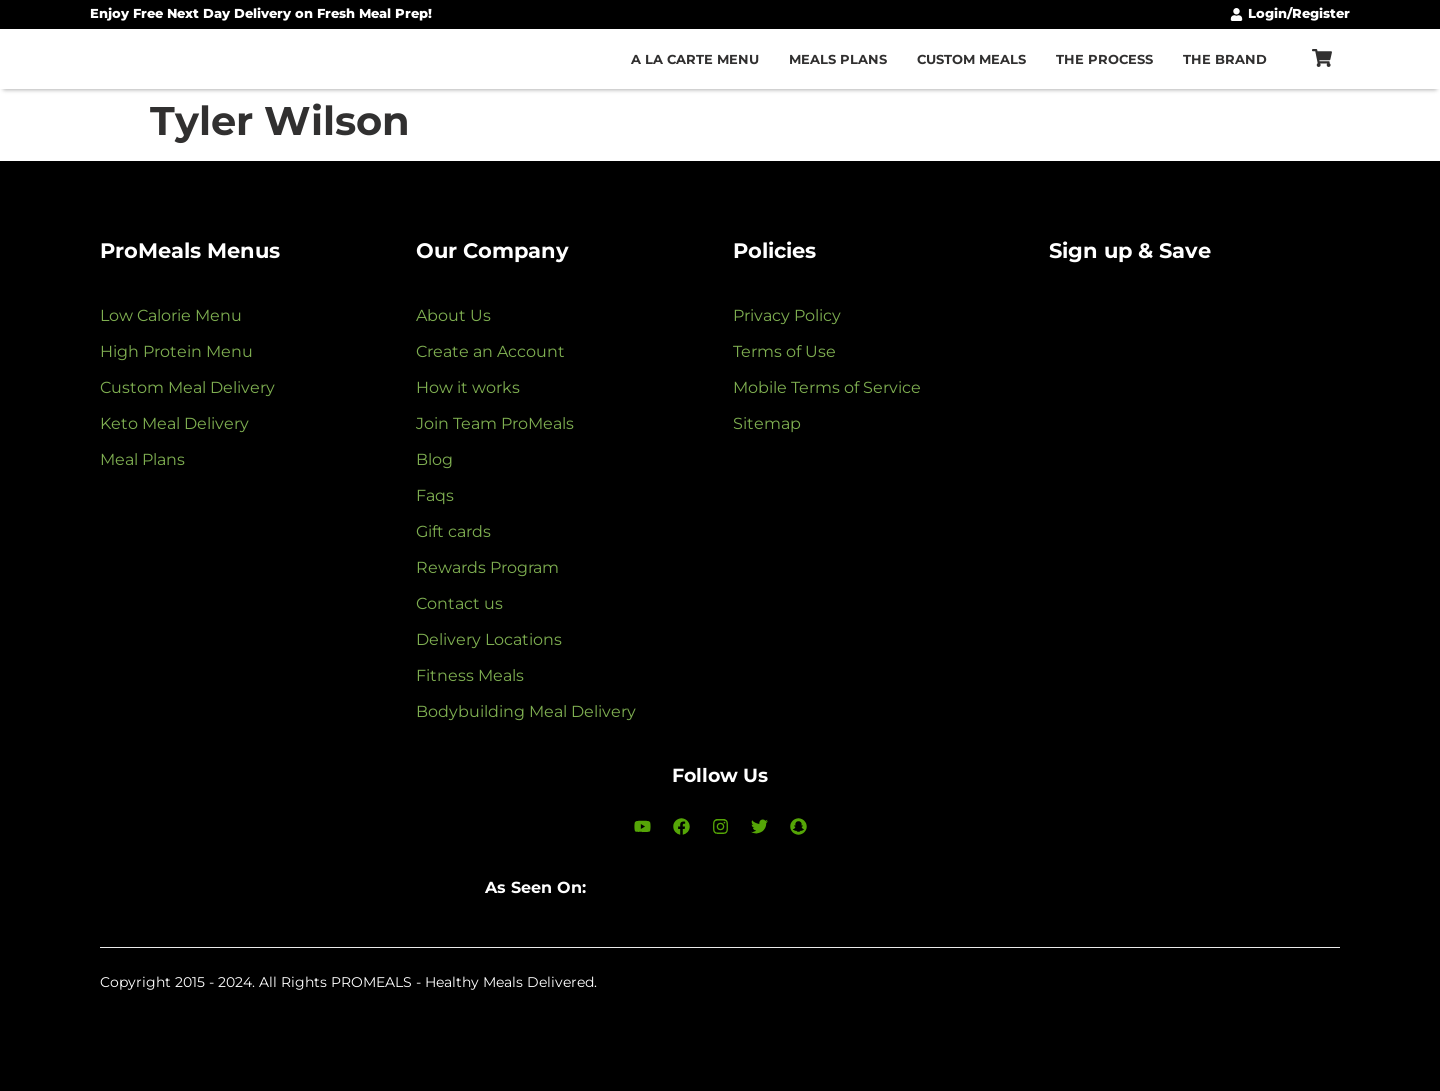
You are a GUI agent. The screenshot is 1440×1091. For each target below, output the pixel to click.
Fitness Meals (470, 675)
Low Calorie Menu (171, 315)
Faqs (435, 495)
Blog (434, 459)
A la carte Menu (695, 59)
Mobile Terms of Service (827, 387)
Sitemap (767, 423)
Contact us (459, 603)
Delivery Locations (489, 639)
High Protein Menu (176, 351)
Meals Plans (838, 59)
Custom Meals (971, 59)
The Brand (1225, 59)
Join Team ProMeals (495, 423)
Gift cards (453, 531)
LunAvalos (209, 1000)
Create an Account (490, 351)
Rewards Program (487, 567)
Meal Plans (142, 459)
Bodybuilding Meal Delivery (526, 711)
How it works (468, 387)
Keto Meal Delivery (174, 423)
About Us (453, 315)
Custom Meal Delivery (187, 387)
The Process (1104, 59)
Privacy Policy (787, 315)
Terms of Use (784, 351)
